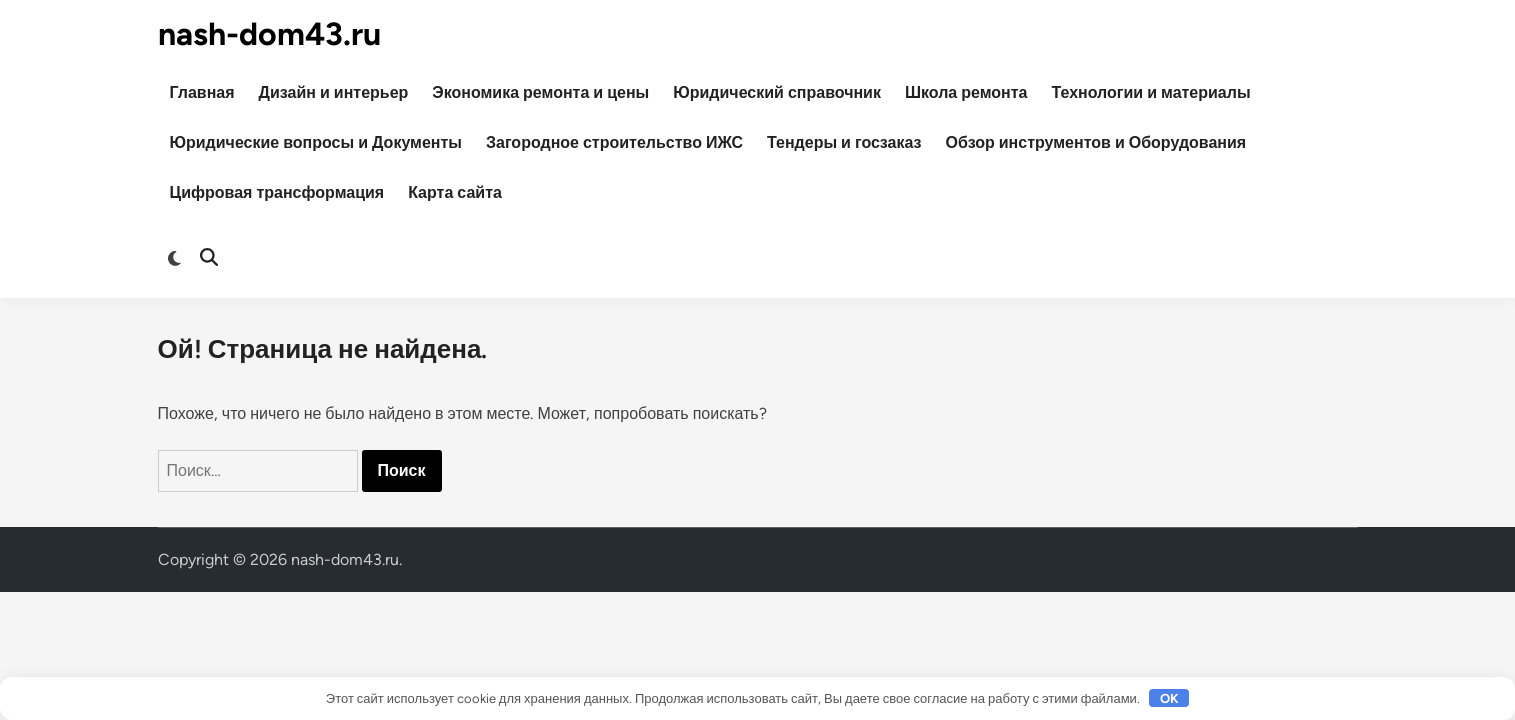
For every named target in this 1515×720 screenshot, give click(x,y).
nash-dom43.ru (269, 34)
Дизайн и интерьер (334, 92)
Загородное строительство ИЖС (614, 142)
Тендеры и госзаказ (844, 142)
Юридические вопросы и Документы (316, 142)
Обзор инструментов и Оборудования (1096, 142)
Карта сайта (455, 192)
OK (1169, 698)
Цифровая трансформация (277, 192)
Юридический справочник (777, 92)
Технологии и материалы (1151, 92)
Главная (202, 92)
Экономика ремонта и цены (540, 92)
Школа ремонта (966, 92)
